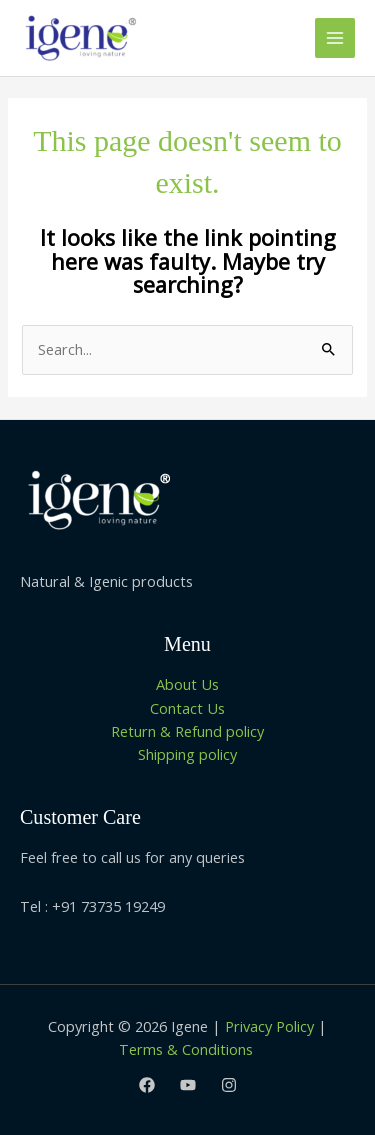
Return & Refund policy (187, 731)
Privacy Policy (269, 1026)
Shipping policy (187, 754)
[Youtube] (188, 1085)
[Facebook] (147, 1085)
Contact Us (187, 708)
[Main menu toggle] (335, 38)
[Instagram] (229, 1085)
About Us (187, 684)
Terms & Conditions (188, 1049)
